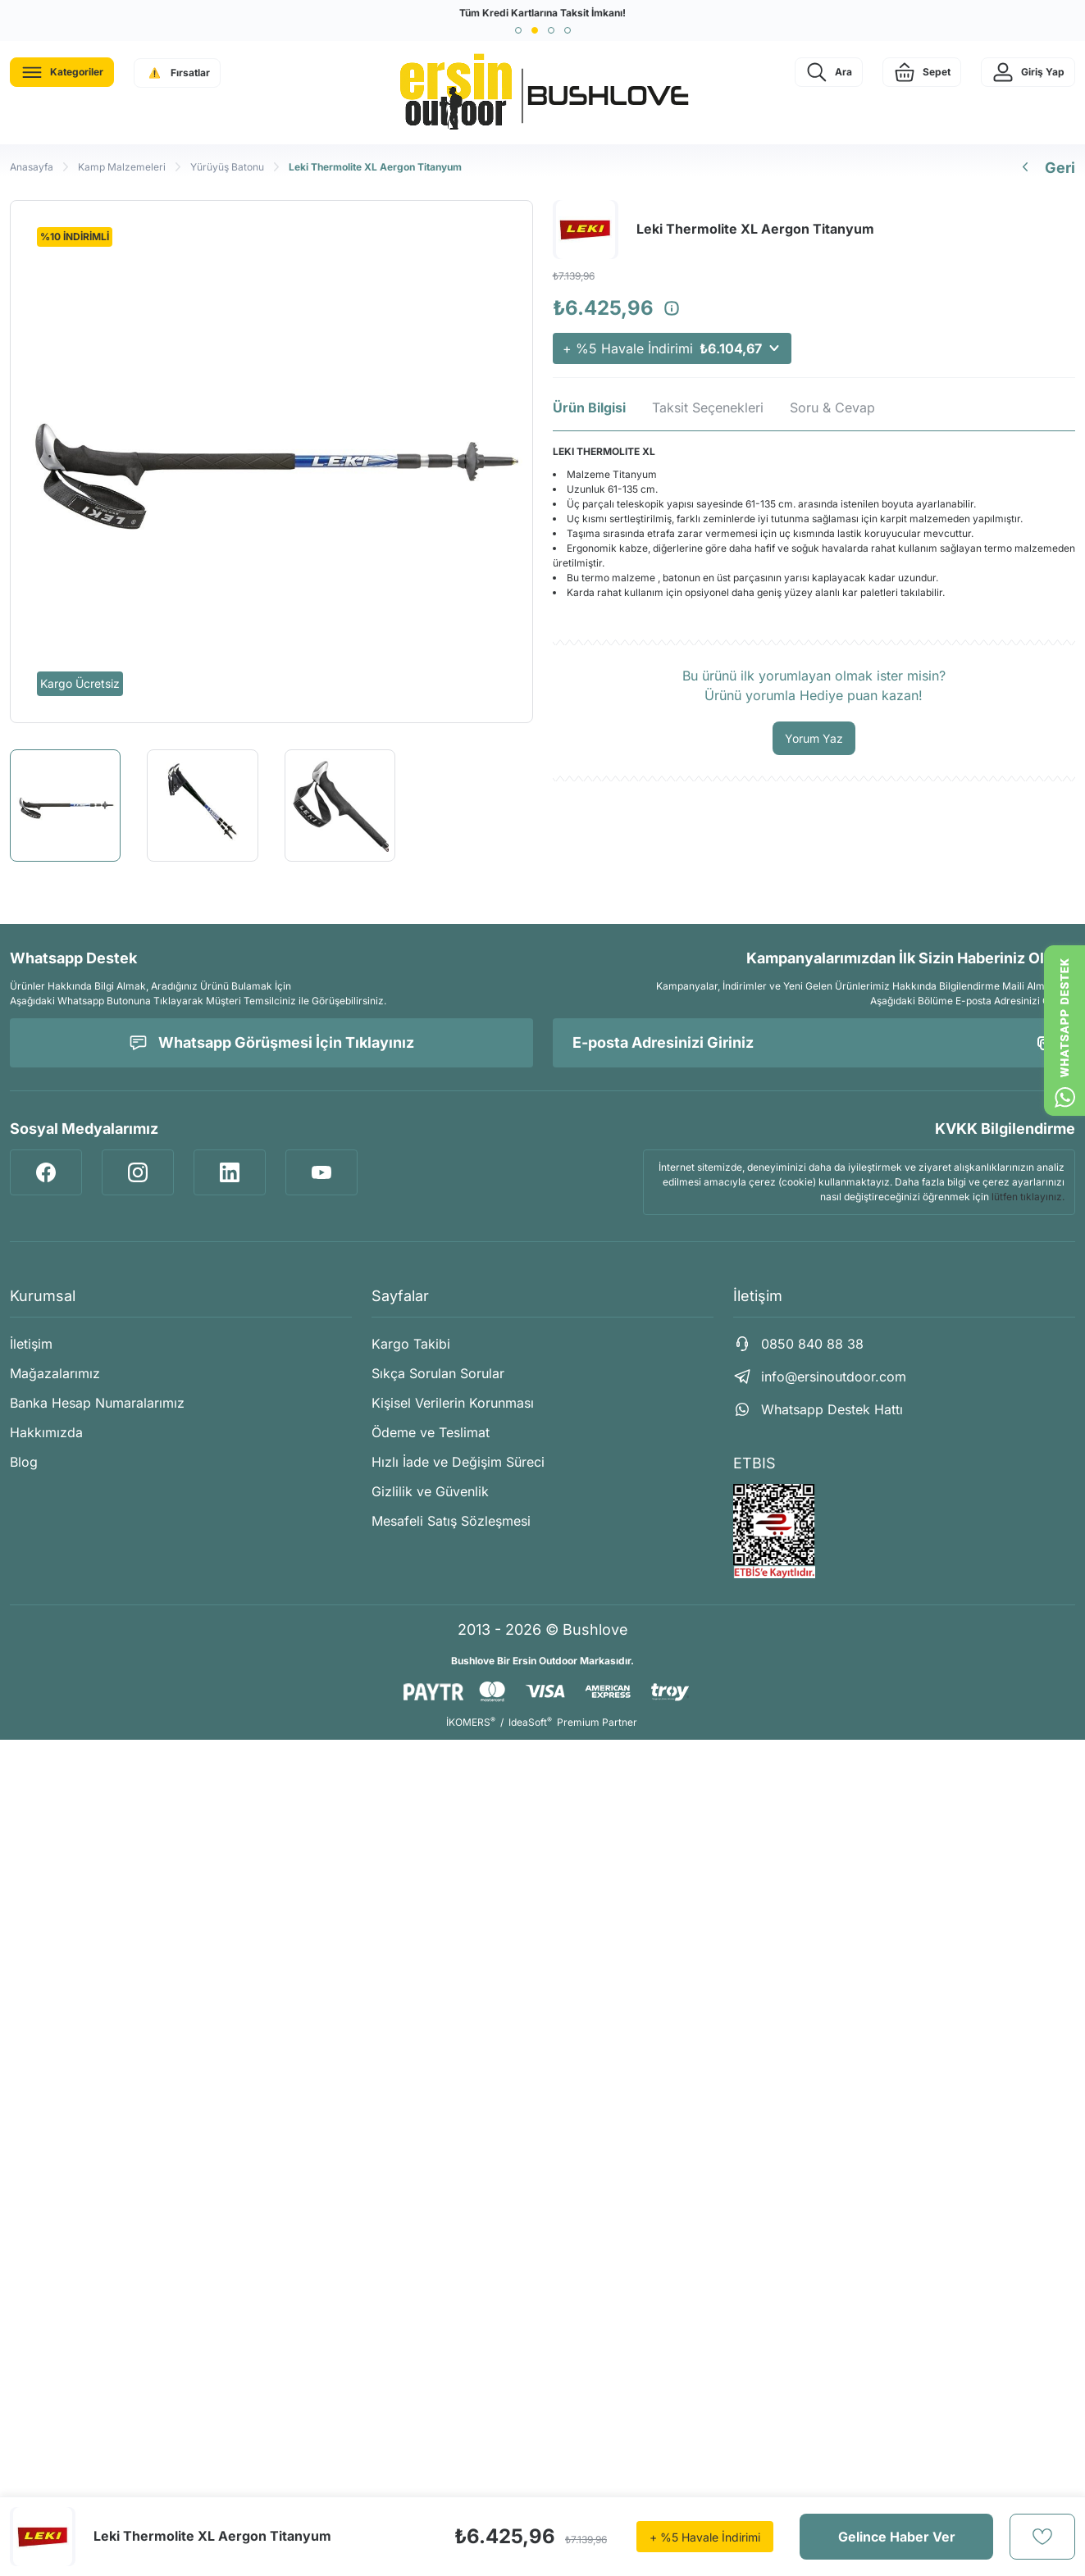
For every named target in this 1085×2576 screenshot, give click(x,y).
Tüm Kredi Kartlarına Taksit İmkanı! (542, 13)
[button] (518, 30)
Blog (24, 1462)
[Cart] (921, 72)
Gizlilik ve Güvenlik (430, 1491)
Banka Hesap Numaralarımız (97, 1403)
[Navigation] (62, 72)
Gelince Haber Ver (896, 2536)
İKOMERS (470, 1722)
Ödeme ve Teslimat (431, 1432)
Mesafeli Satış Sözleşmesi (451, 1521)
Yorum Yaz (814, 738)
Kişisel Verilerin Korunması (453, 1403)
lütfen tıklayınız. (1028, 1196)
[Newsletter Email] (814, 1042)
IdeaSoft (530, 1722)
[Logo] (543, 92)
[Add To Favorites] (1042, 2537)
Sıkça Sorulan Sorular (438, 1373)
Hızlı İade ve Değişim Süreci (458, 1462)
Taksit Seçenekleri (708, 407)
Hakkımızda (46, 1432)
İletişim (31, 1344)
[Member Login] (1028, 72)
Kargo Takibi (411, 1344)
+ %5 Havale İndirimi (672, 348)
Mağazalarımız (55, 1373)
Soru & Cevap (832, 407)
